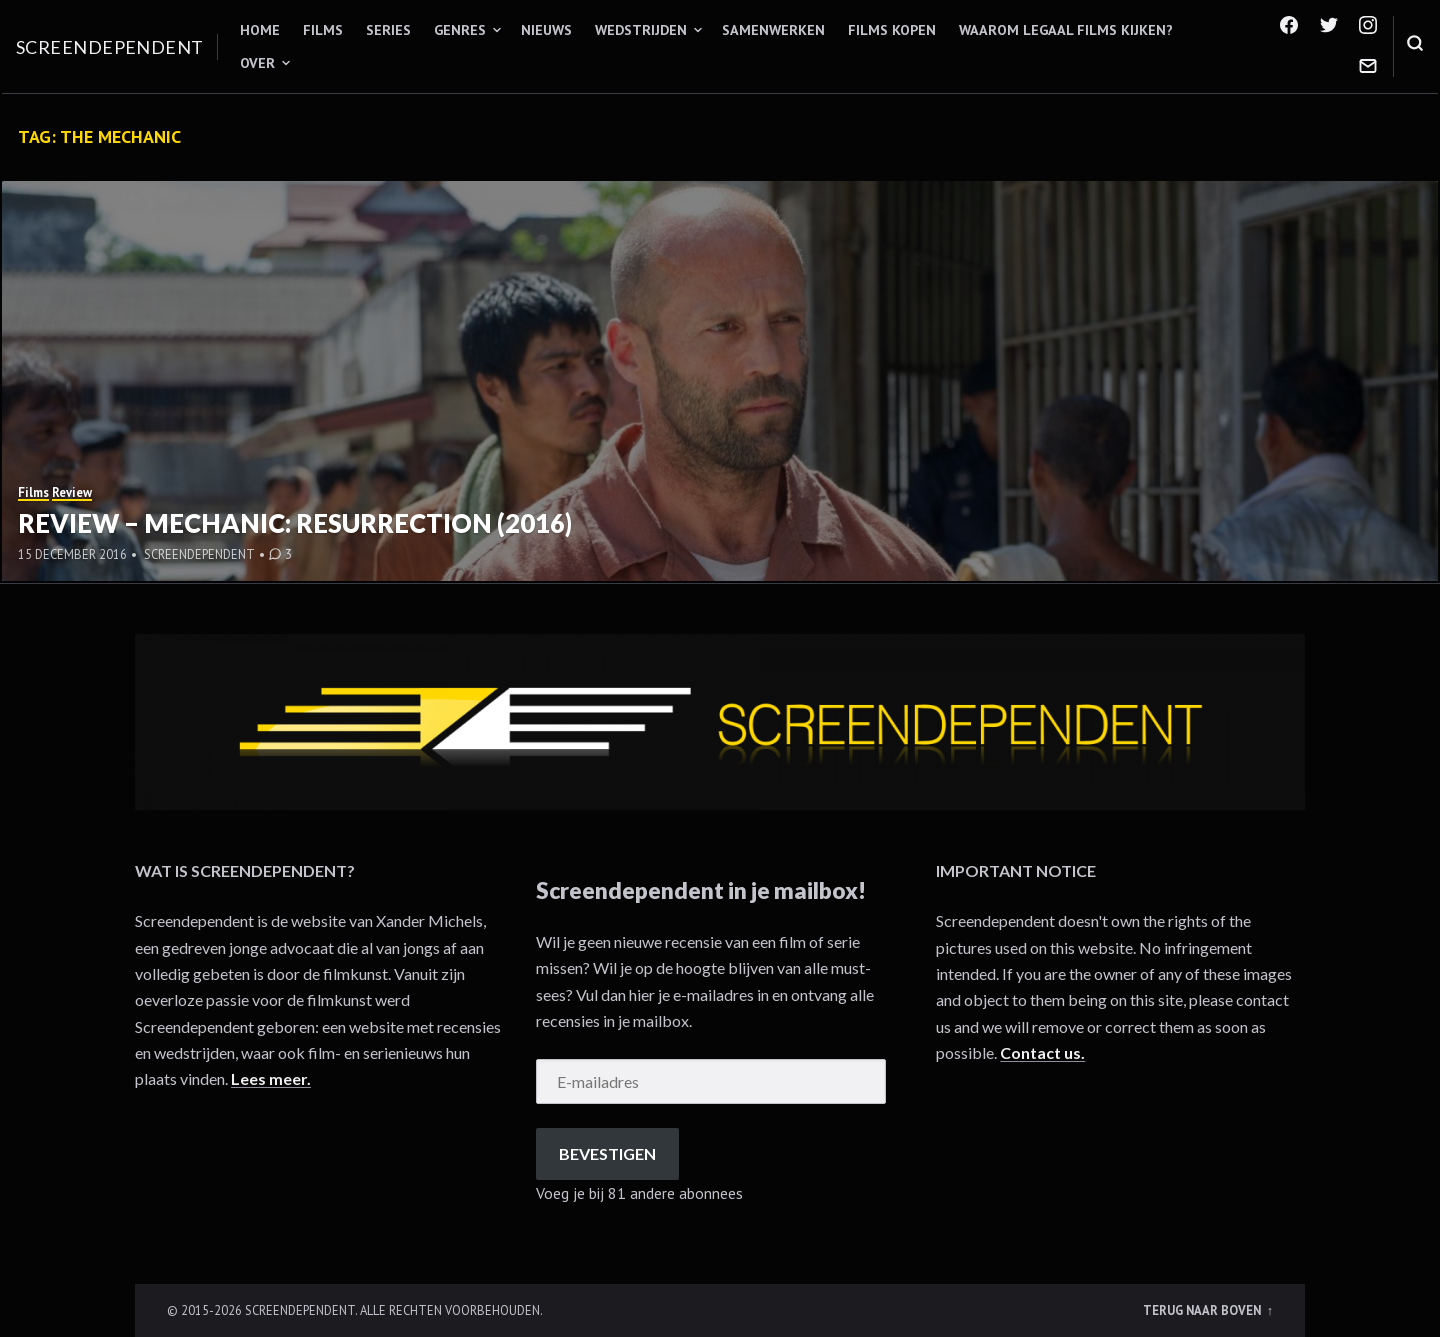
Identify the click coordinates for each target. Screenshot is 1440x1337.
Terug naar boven (1203, 1310)
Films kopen (892, 30)
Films (323, 30)
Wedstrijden (641, 30)
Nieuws (546, 30)
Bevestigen (607, 1153)
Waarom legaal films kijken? (1066, 30)
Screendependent (110, 47)
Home (260, 30)
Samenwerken (773, 30)
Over (257, 63)
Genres (460, 30)
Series (388, 30)
